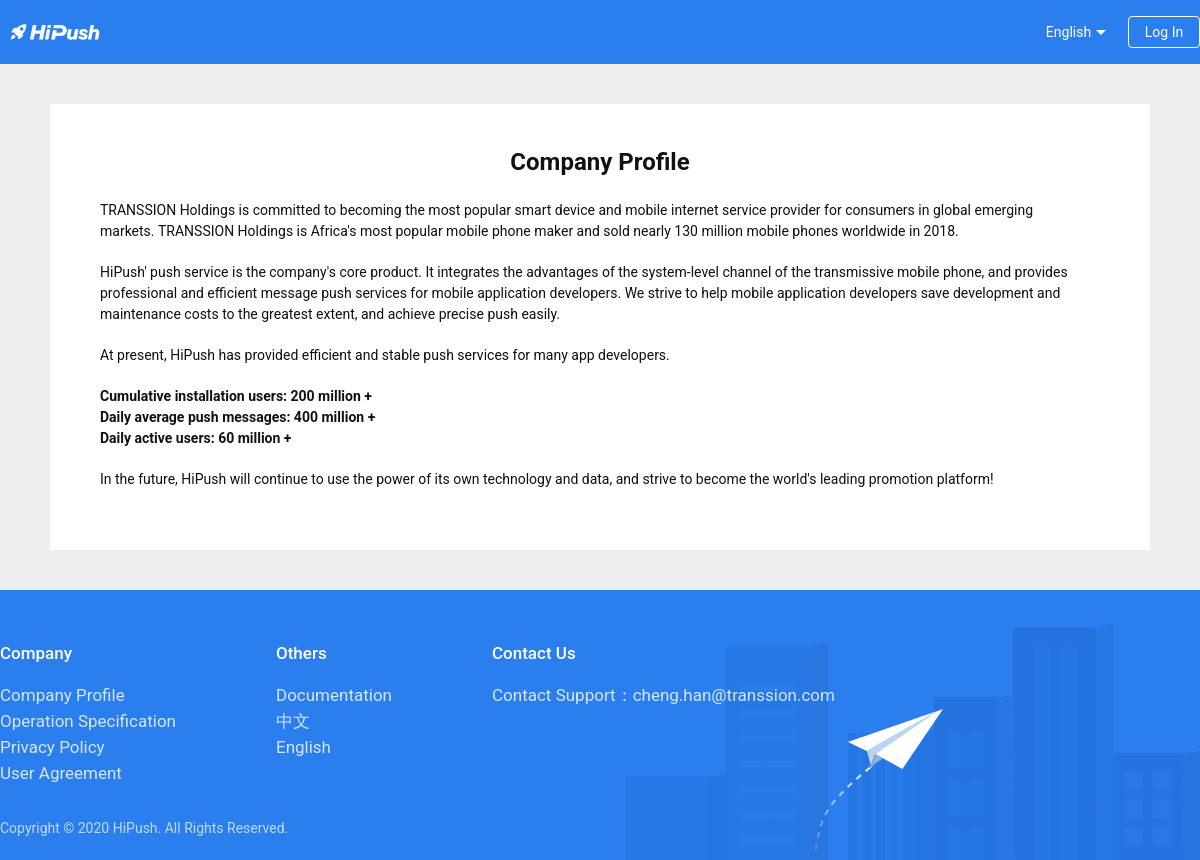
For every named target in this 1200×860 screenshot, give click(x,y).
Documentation (334, 695)
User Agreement (61, 773)
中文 (293, 721)
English (303, 747)
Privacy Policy (52, 747)
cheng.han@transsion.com (734, 695)
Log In (1164, 32)
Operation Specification (88, 721)
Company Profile (62, 695)
